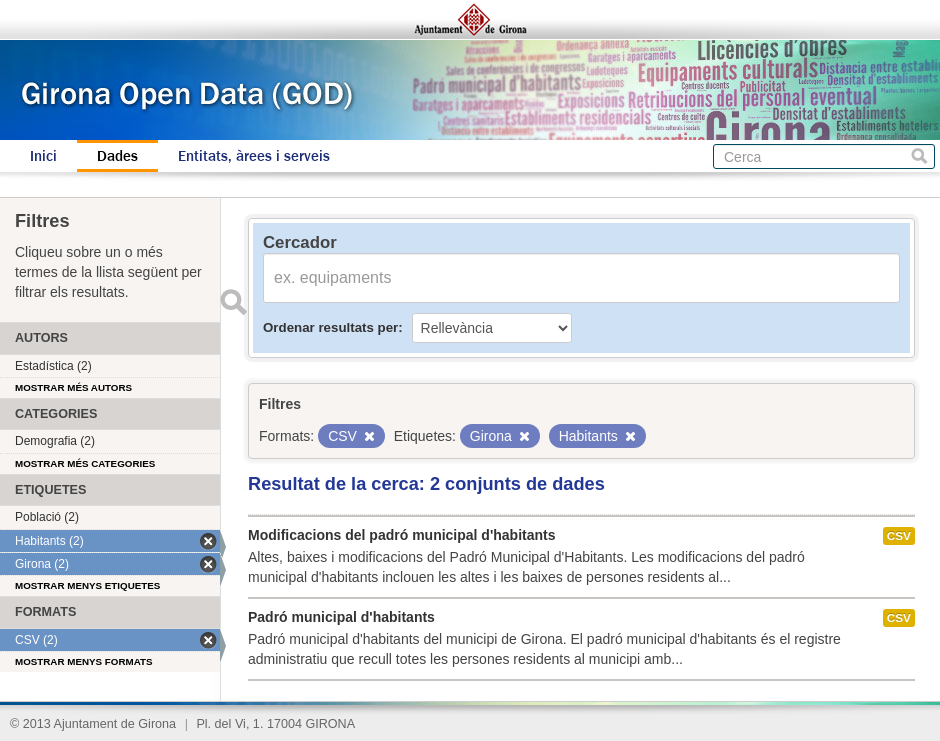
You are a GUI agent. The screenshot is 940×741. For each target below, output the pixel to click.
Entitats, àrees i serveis (254, 156)
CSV (899, 536)
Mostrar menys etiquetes (87, 585)
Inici (43, 156)
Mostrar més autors (73, 387)
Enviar (233, 302)
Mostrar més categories (85, 463)
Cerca (919, 156)
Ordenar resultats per (330, 327)
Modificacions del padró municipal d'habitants (401, 535)
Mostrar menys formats (84, 661)
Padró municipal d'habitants (341, 617)
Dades (117, 156)
